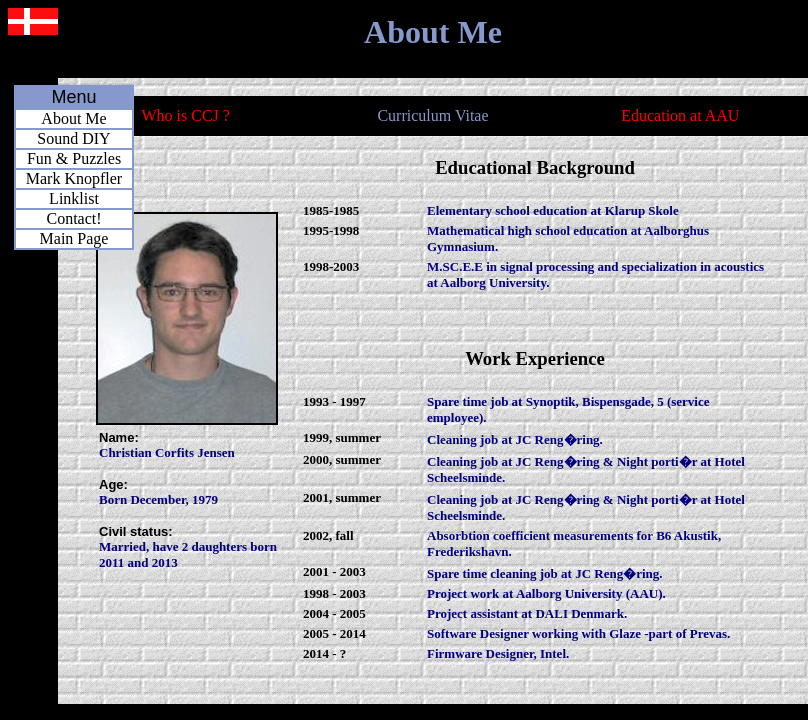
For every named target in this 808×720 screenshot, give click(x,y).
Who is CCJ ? (185, 115)
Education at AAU (680, 115)
